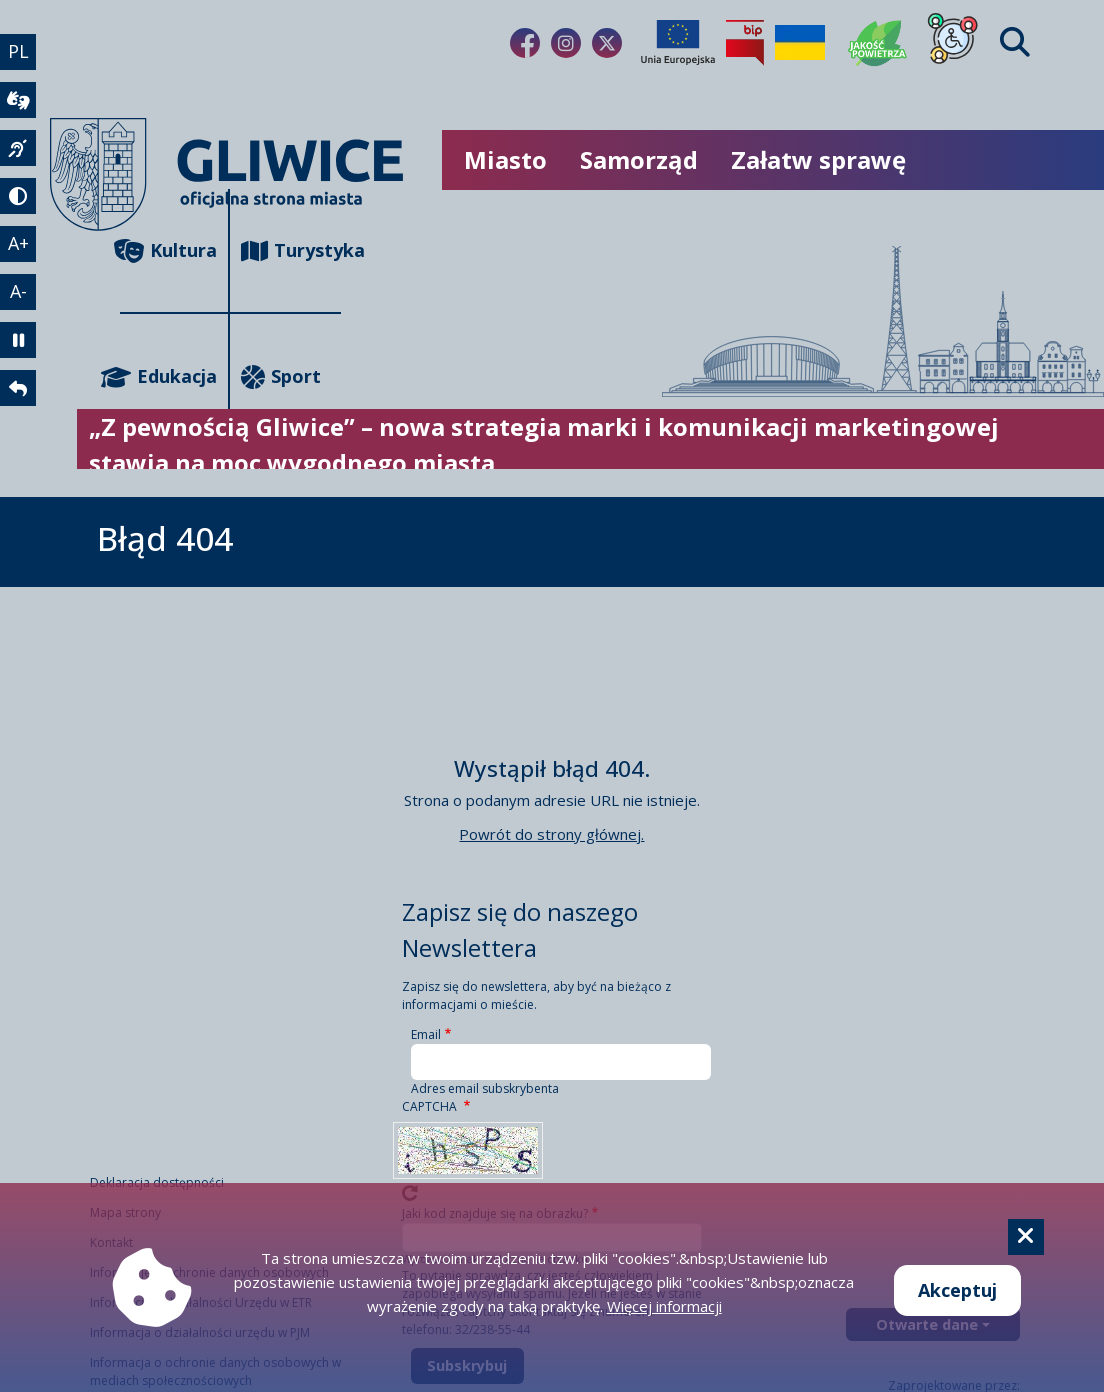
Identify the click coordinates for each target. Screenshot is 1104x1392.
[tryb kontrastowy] (18, 196)
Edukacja (168, 376)
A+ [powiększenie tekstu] (18, 243)
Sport (281, 376)
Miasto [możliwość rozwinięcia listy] (505, 159)
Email (426, 1034)
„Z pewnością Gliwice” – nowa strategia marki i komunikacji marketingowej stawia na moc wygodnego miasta (544, 444)
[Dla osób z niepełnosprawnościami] (953, 43)
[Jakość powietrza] (878, 43)
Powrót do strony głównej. (551, 834)
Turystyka (290, 250)
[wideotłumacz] (18, 100)
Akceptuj (957, 1290)
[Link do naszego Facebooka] (525, 43)
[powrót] (18, 388)
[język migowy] (18, 148)
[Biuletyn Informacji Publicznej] (745, 43)
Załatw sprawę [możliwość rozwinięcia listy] (818, 159)
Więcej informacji (664, 1306)
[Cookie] (1026, 1237)
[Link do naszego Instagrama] (566, 43)
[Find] (1015, 42)
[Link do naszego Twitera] (607, 43)
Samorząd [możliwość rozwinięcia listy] (639, 159)
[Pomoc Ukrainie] (800, 43)
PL (18, 51)
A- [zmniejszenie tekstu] (18, 291)
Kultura (168, 250)
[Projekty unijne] (678, 43)
